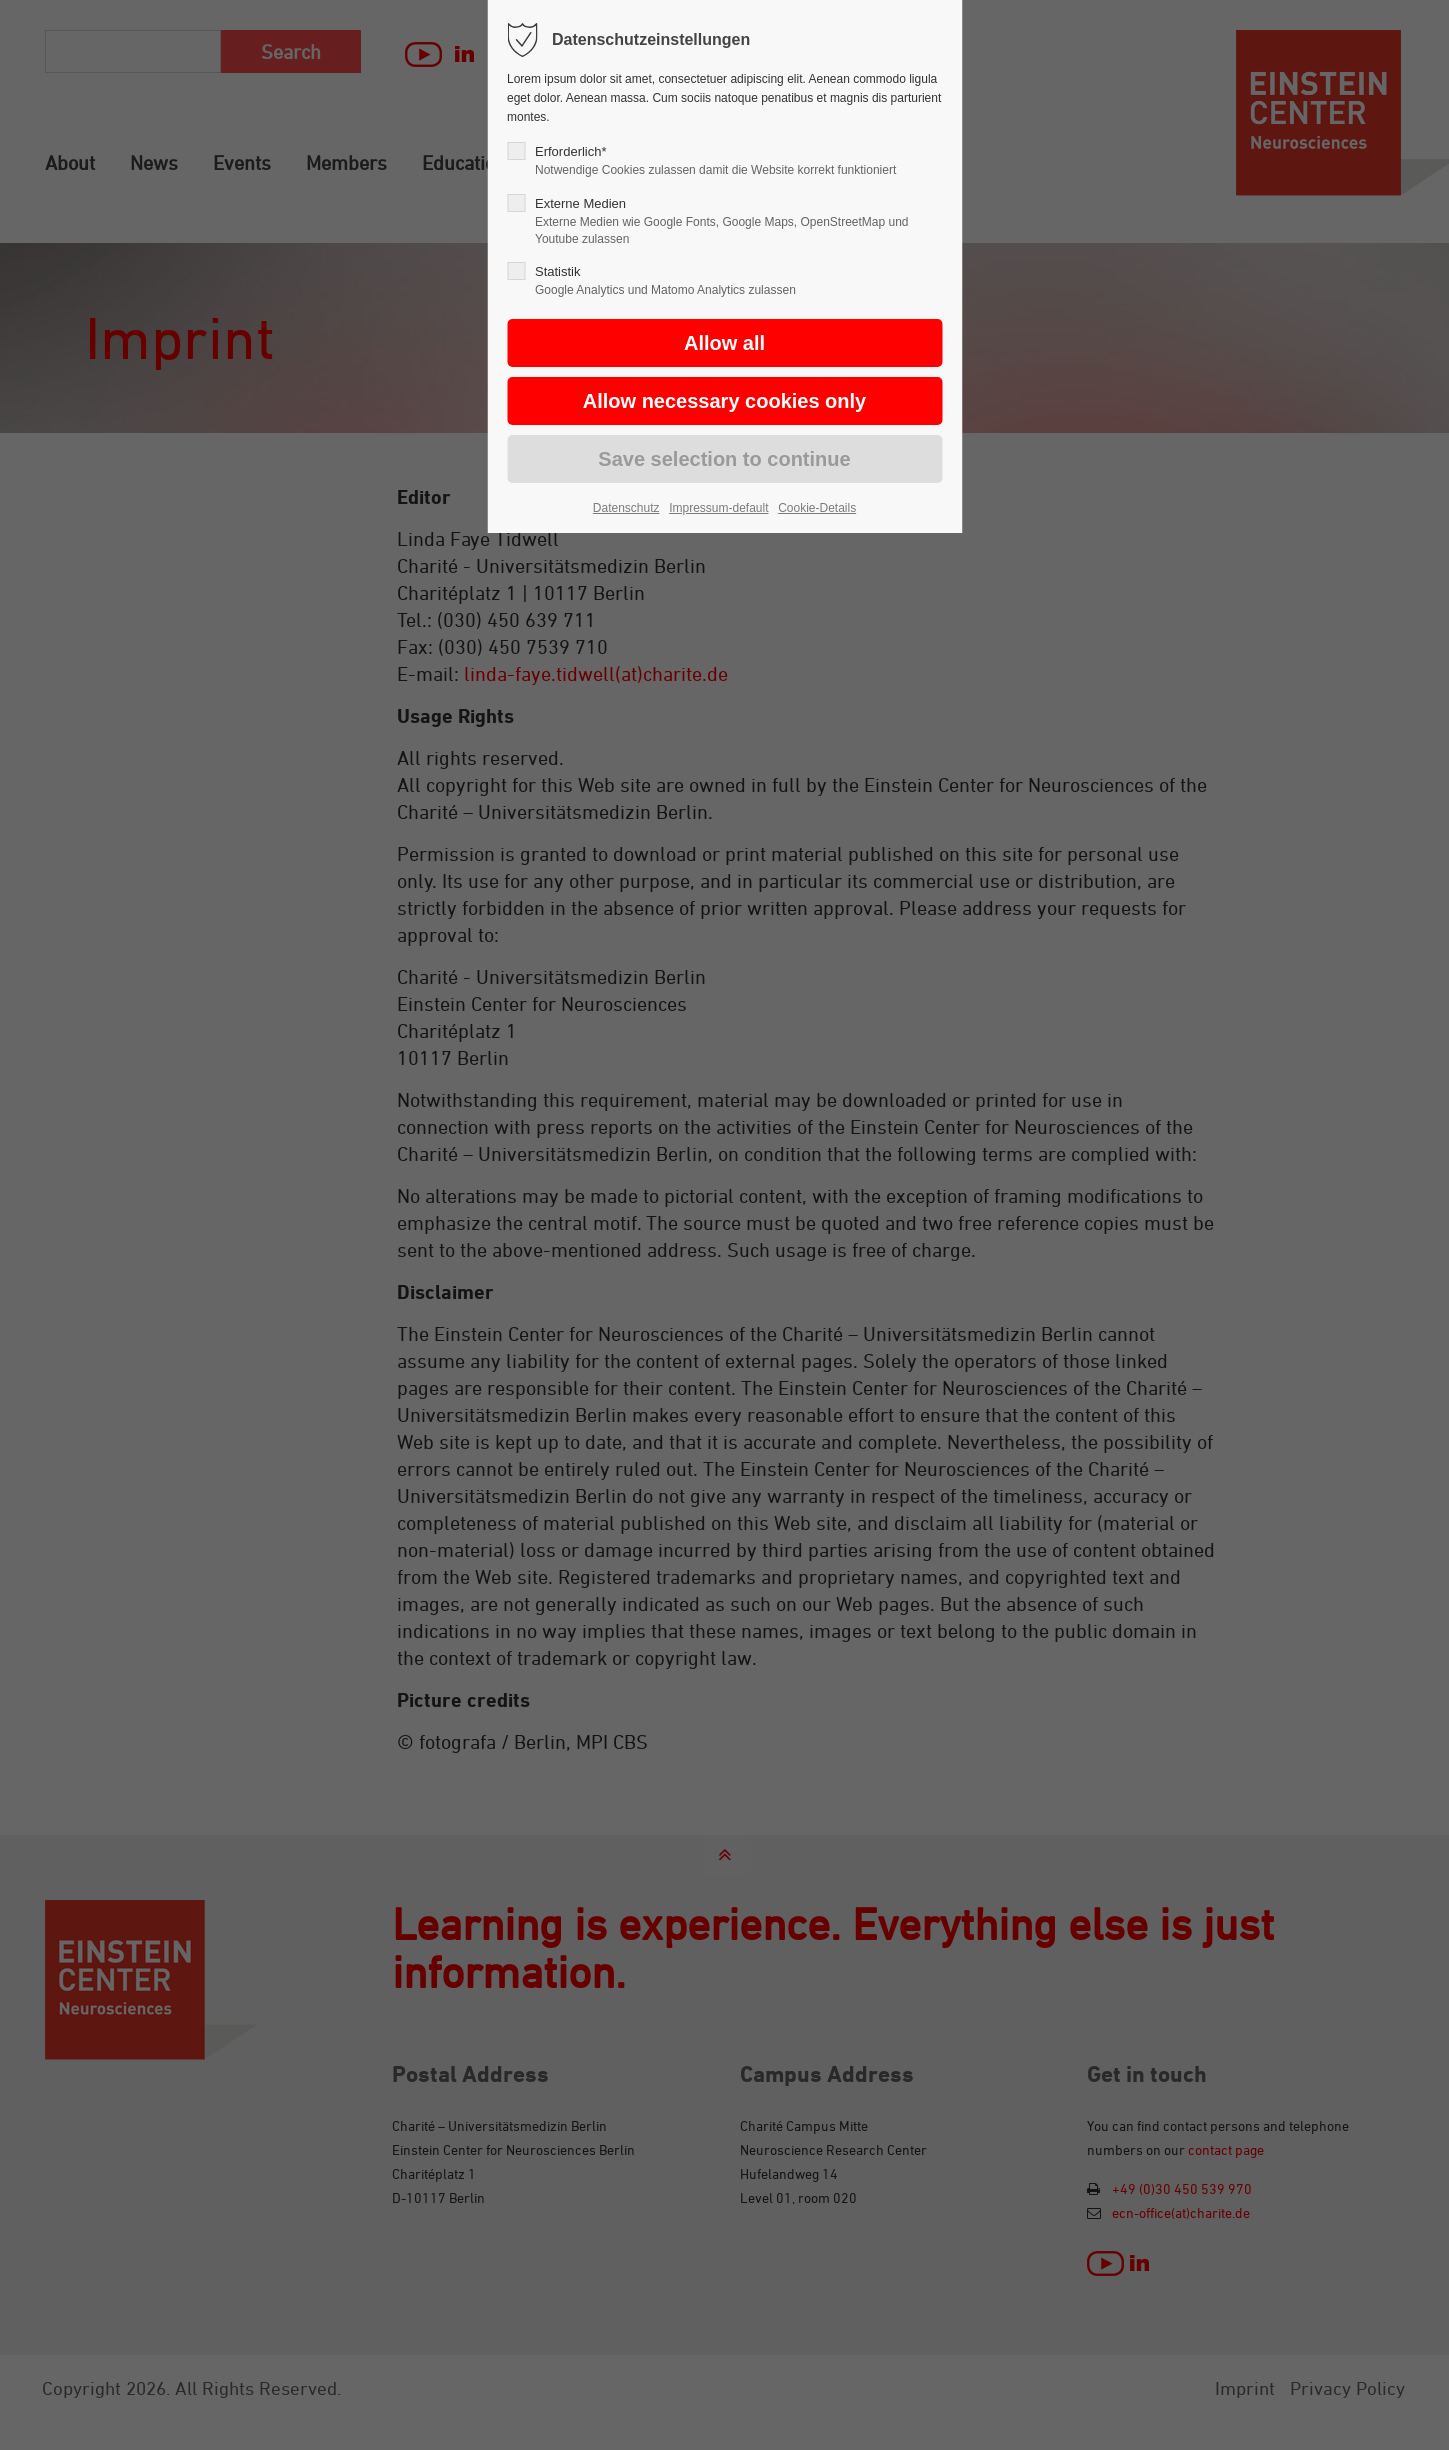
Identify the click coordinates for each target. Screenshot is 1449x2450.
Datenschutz (626, 508)
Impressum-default (718, 508)
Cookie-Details (817, 508)
